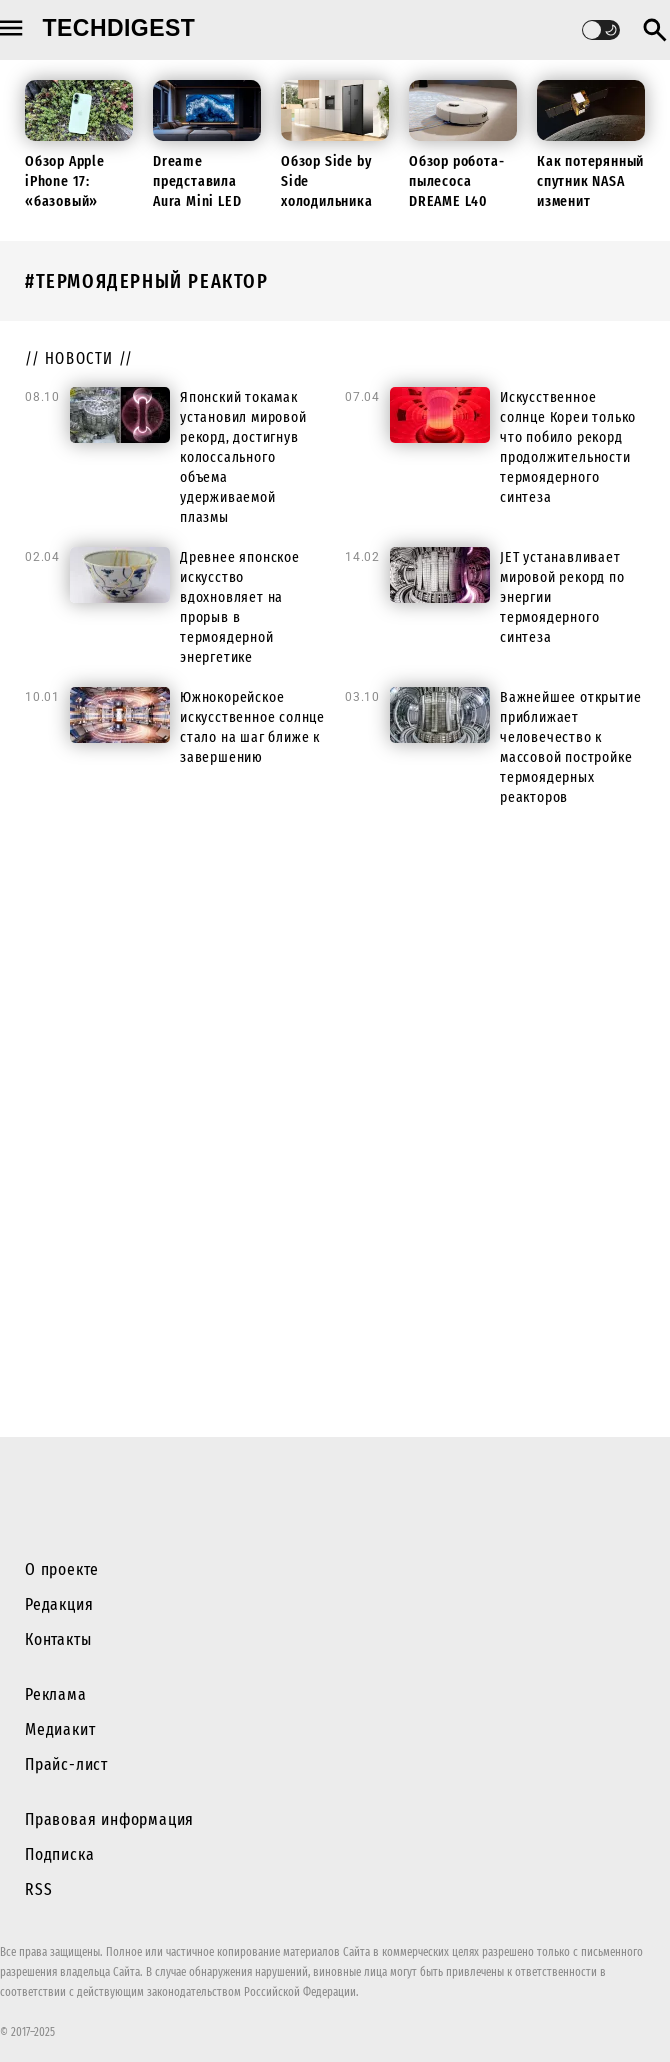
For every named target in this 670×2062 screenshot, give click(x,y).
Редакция (59, 1604)
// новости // (79, 358)
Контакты (58, 1639)
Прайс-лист (66, 1764)
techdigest (119, 28)
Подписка (59, 1854)
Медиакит (60, 1729)
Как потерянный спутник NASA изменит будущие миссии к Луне (590, 201)
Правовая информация (109, 1819)
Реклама (56, 1694)
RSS (38, 1889)
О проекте (62, 1569)
